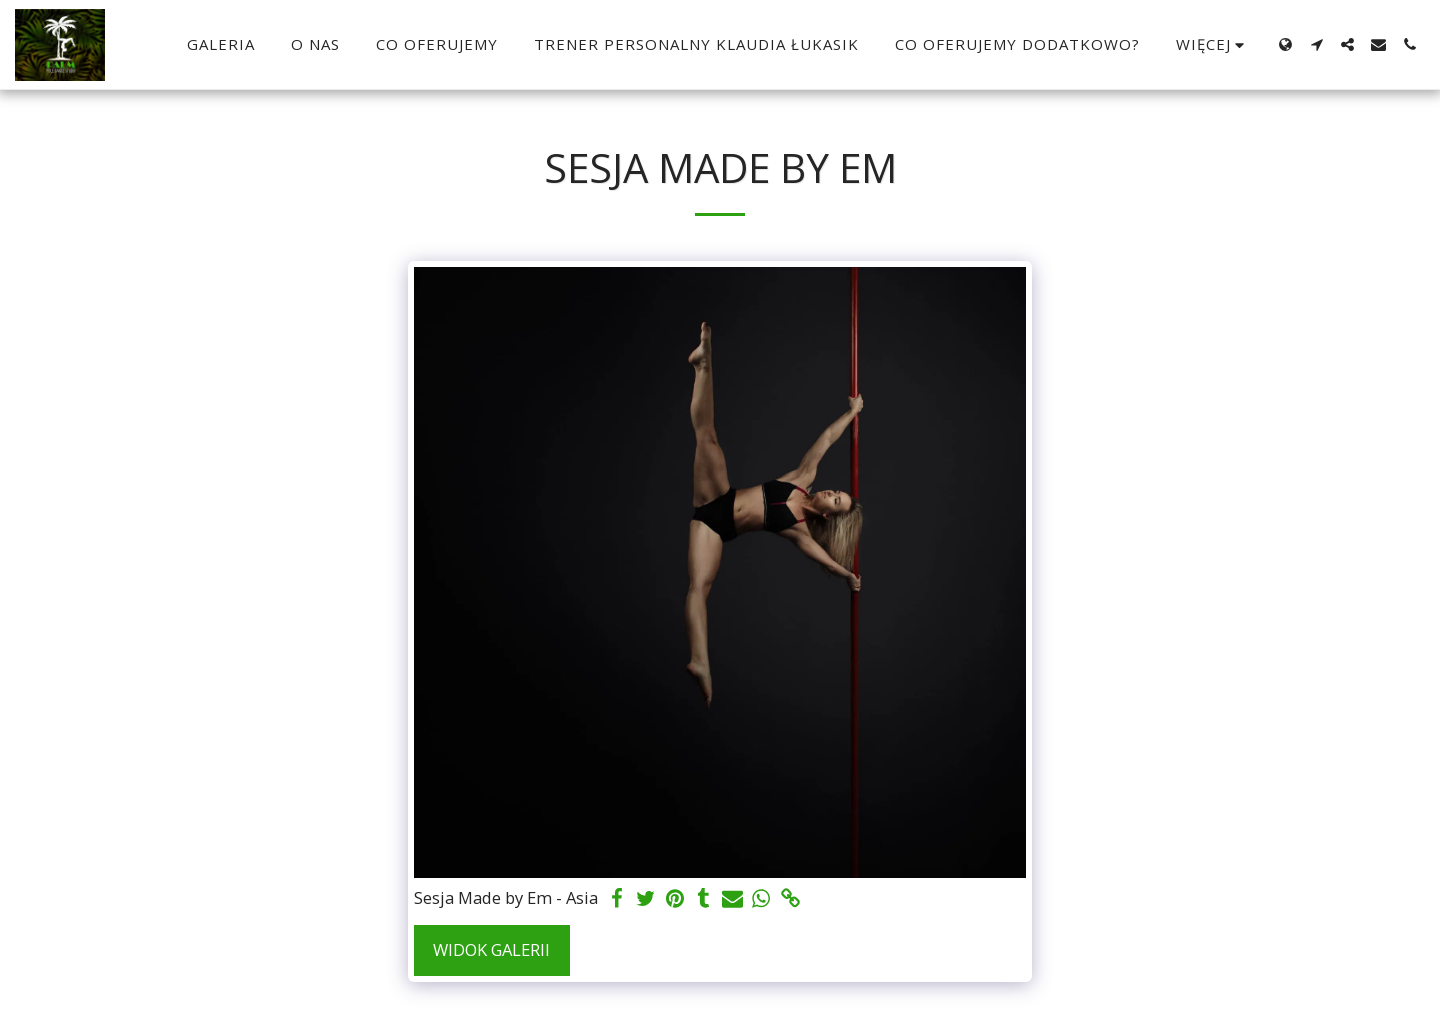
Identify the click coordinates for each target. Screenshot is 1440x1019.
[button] (1316, 44)
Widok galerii (491, 949)
